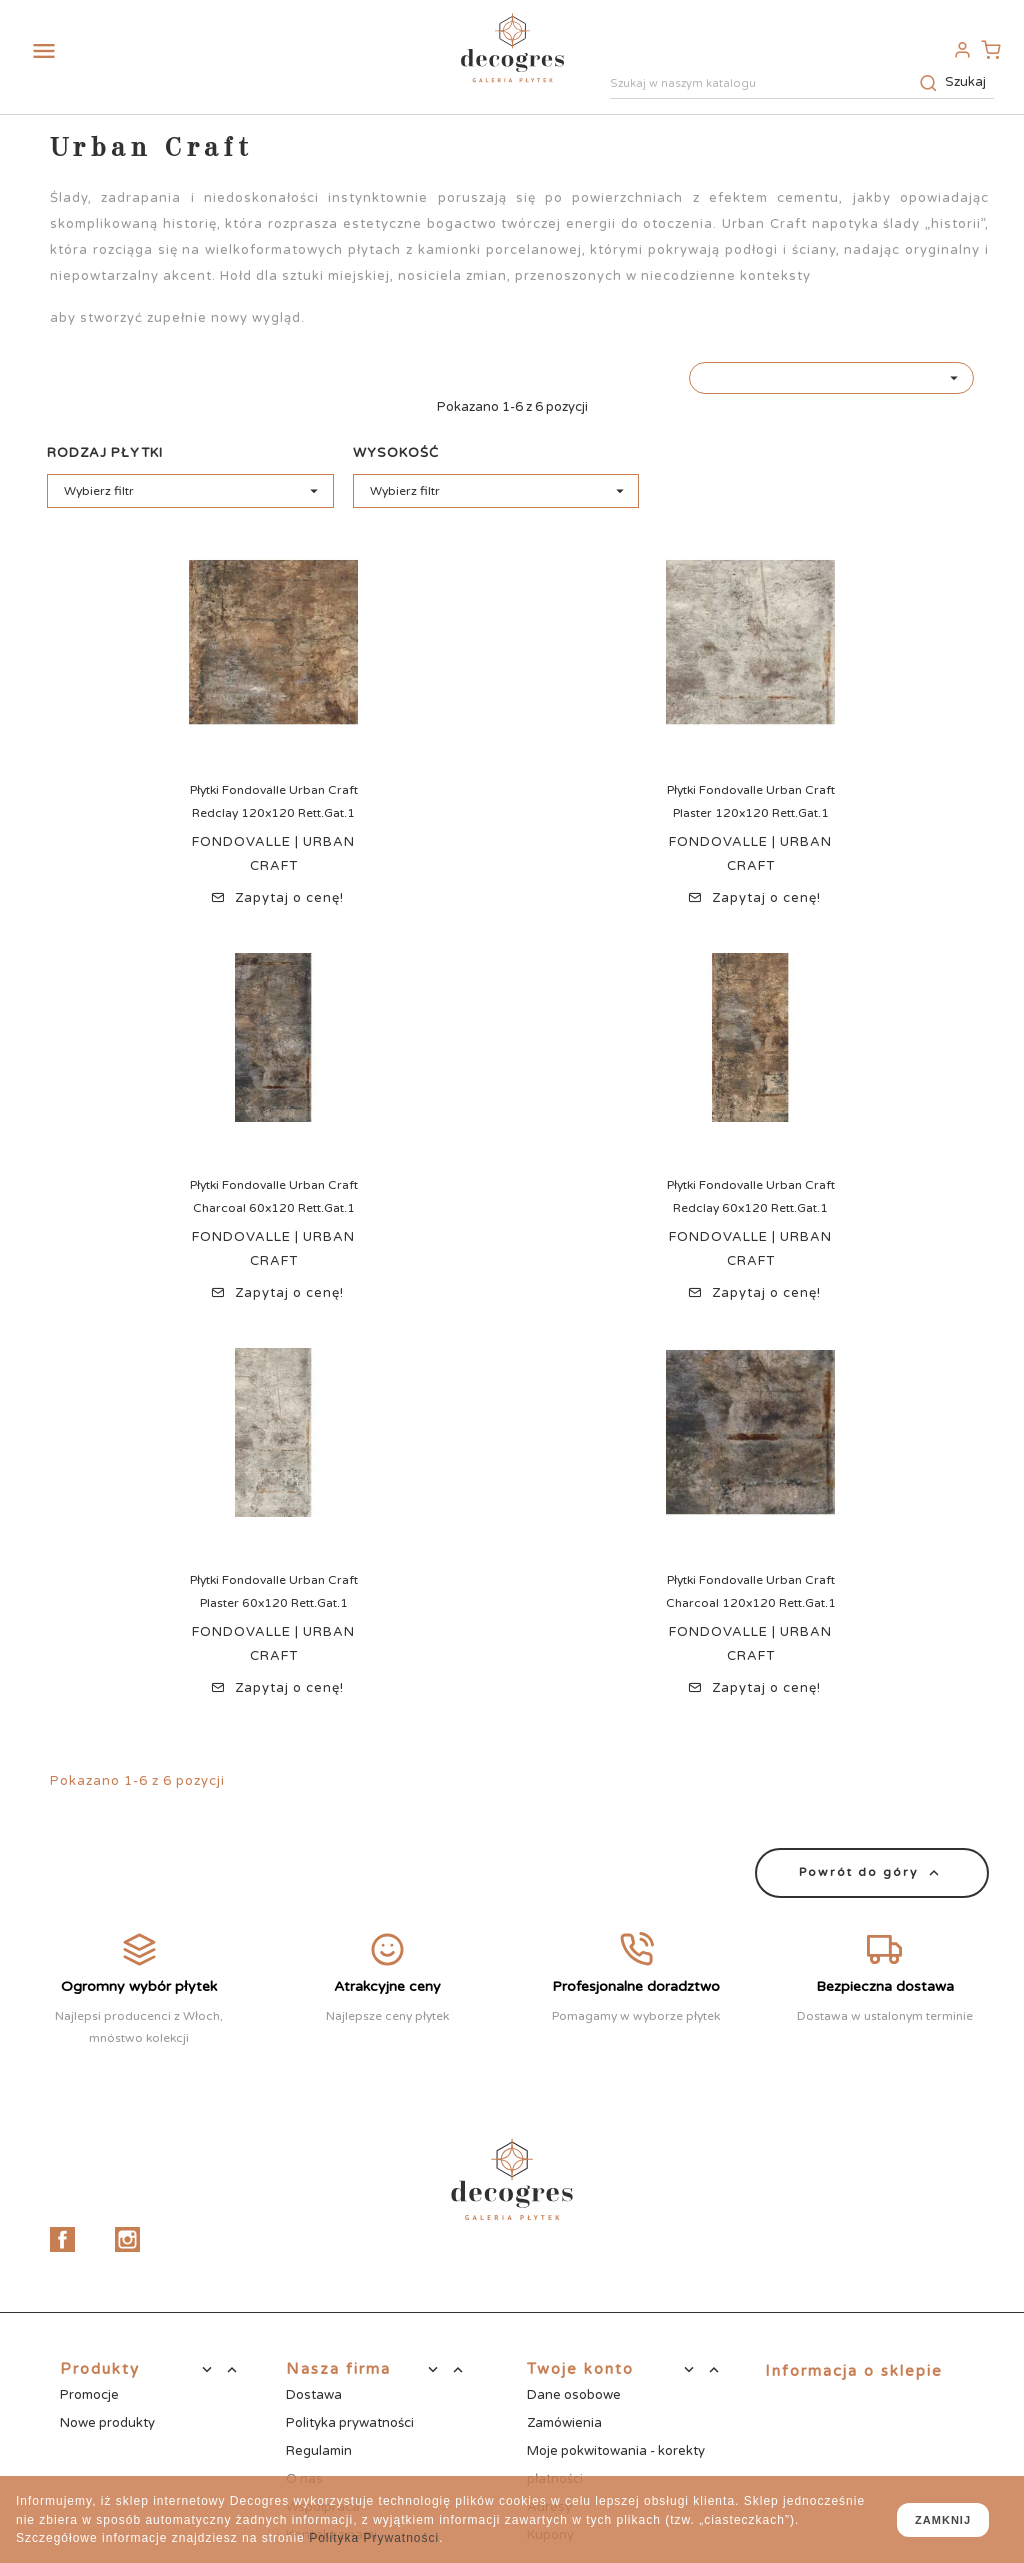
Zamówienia (564, 2423)
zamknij (943, 2520)
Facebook (62, 2239)
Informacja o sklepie (854, 2371)
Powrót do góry (872, 1873)
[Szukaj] (802, 85)
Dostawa (314, 2395)
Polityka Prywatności (374, 2538)
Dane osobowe (574, 2395)
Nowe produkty (107, 2423)
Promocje (89, 2395)
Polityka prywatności (350, 2423)
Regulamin (319, 2451)
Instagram (127, 2239)
